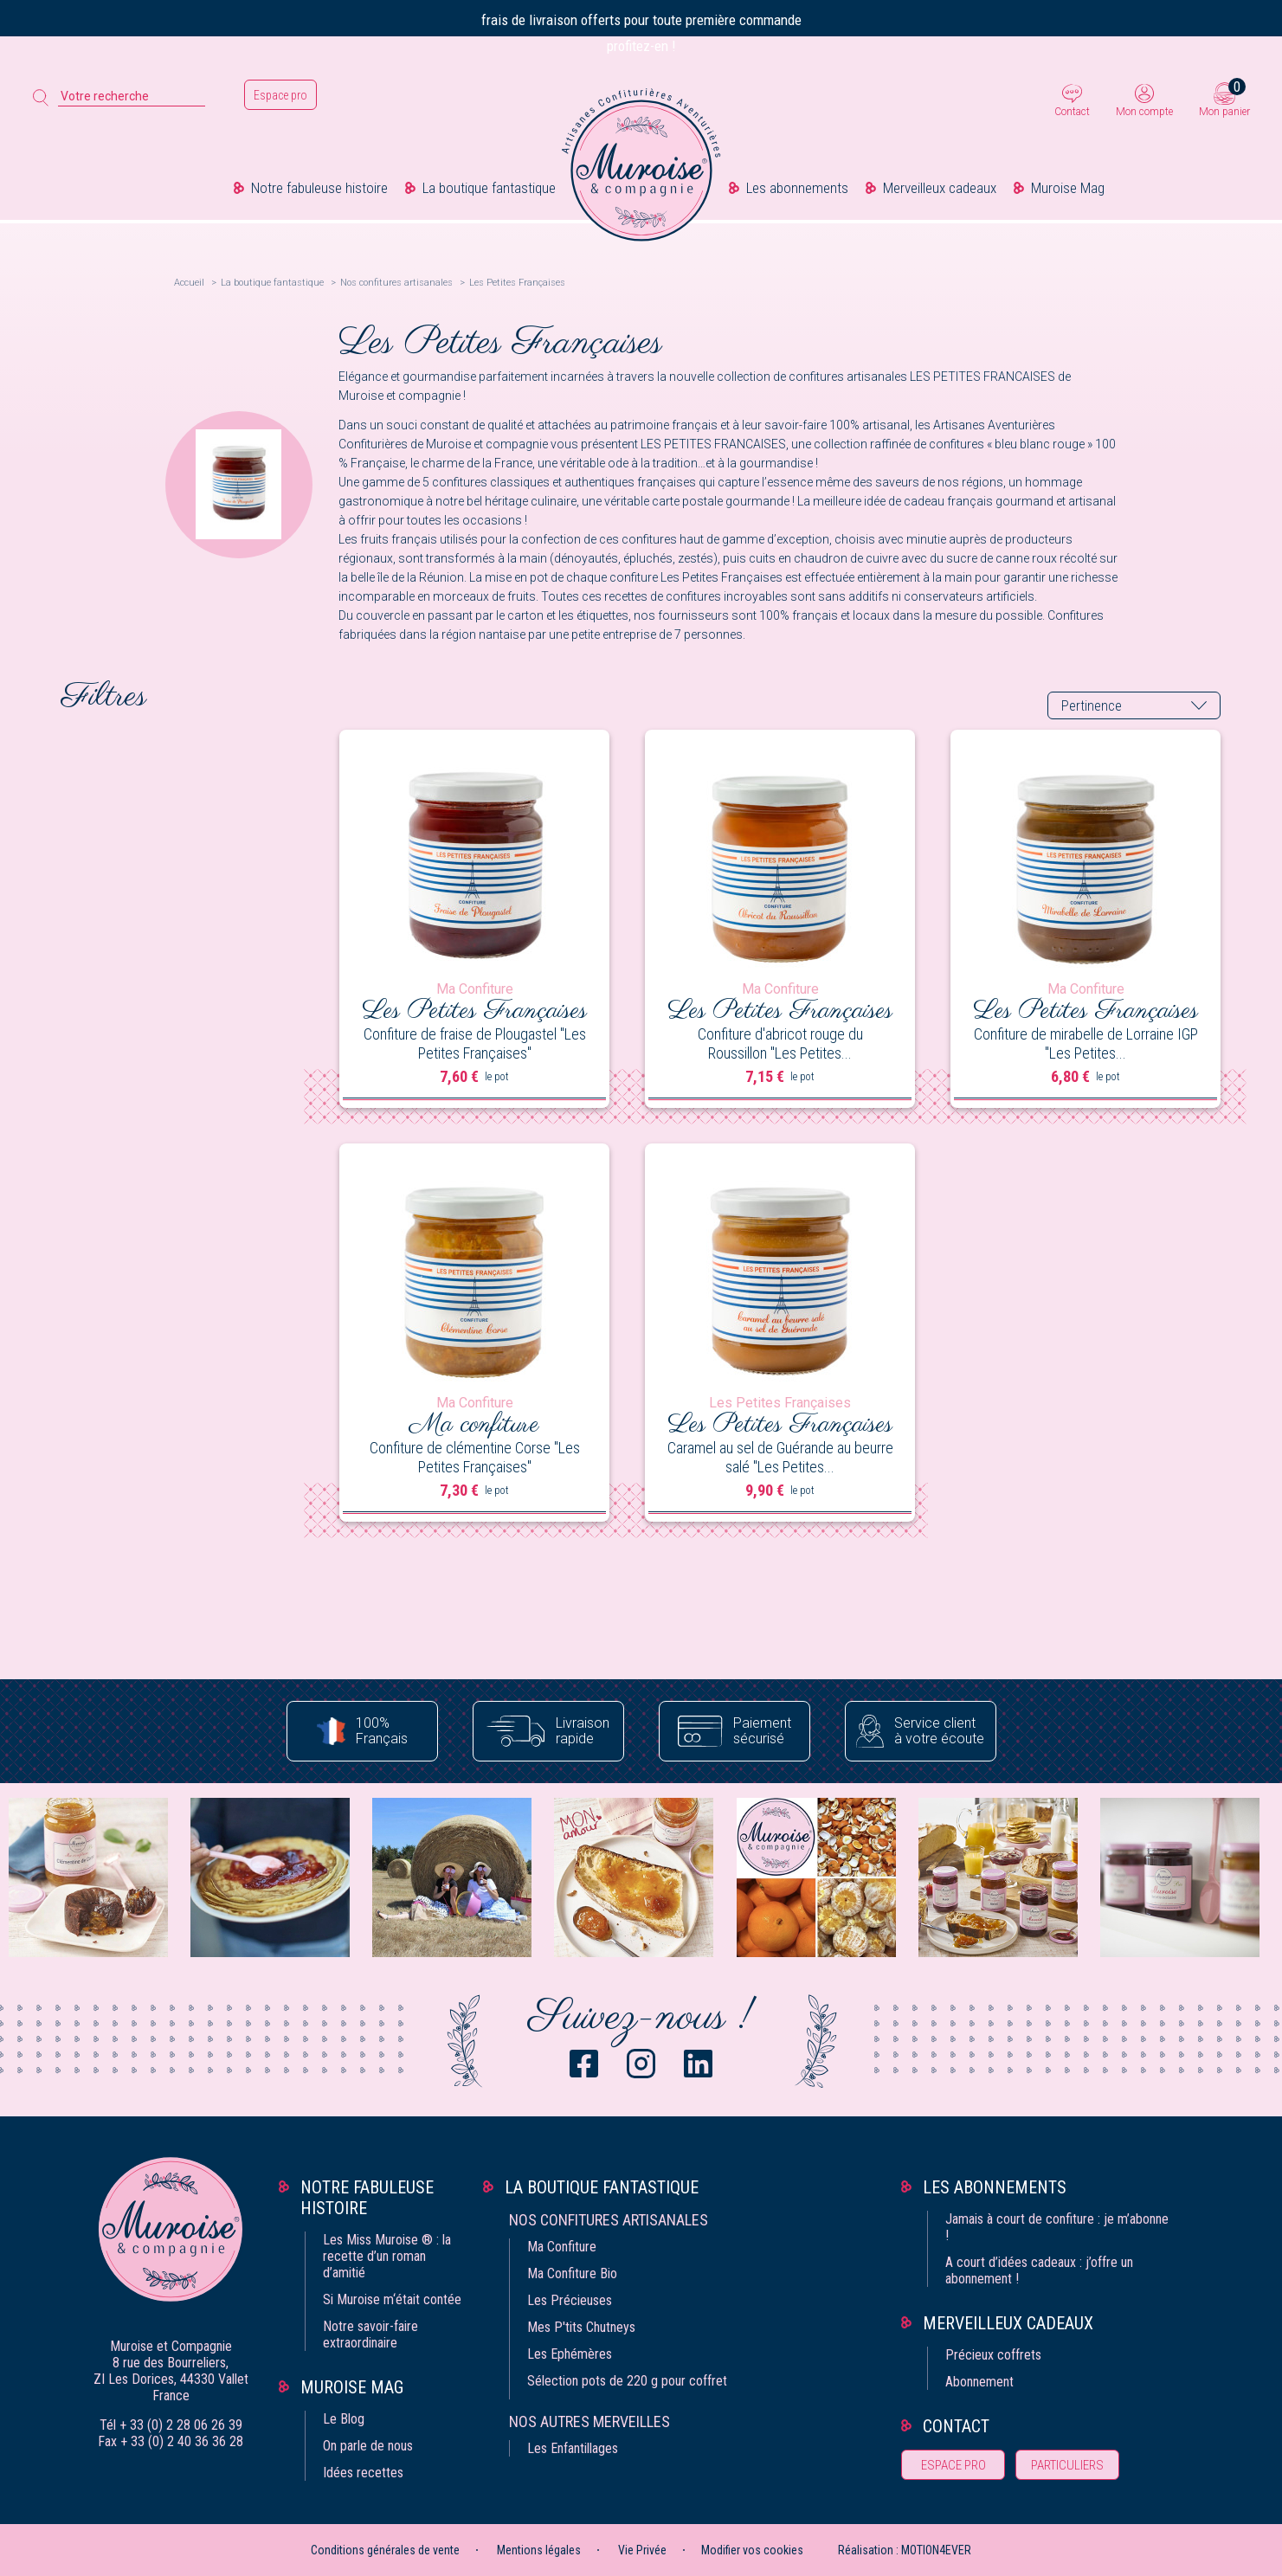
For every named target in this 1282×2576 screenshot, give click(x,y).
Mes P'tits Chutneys (581, 2327)
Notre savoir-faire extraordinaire (370, 2334)
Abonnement (979, 2381)
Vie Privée (642, 2550)
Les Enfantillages (572, 2448)
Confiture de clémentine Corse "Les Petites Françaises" (475, 1457)
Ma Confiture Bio (572, 2273)
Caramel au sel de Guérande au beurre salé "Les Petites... (780, 1457)
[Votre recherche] (131, 96)
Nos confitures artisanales (608, 2220)
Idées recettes (363, 2472)
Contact (1072, 112)
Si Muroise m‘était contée (392, 2299)
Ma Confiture (561, 2246)
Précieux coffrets (993, 2355)
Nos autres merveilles (589, 2421)
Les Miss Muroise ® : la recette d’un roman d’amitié (387, 2256)
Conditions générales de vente (385, 2550)
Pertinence (1091, 706)
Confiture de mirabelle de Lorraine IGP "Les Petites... (1086, 1043)
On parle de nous (368, 2446)
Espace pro (280, 95)
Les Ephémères (569, 2354)
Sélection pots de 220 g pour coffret (627, 2381)
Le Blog (343, 2419)
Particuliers (1067, 2465)
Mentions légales (539, 2550)
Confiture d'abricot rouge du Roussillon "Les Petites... (780, 1043)
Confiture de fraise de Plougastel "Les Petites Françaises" (475, 1043)
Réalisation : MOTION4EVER (904, 2550)
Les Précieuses (569, 2300)
